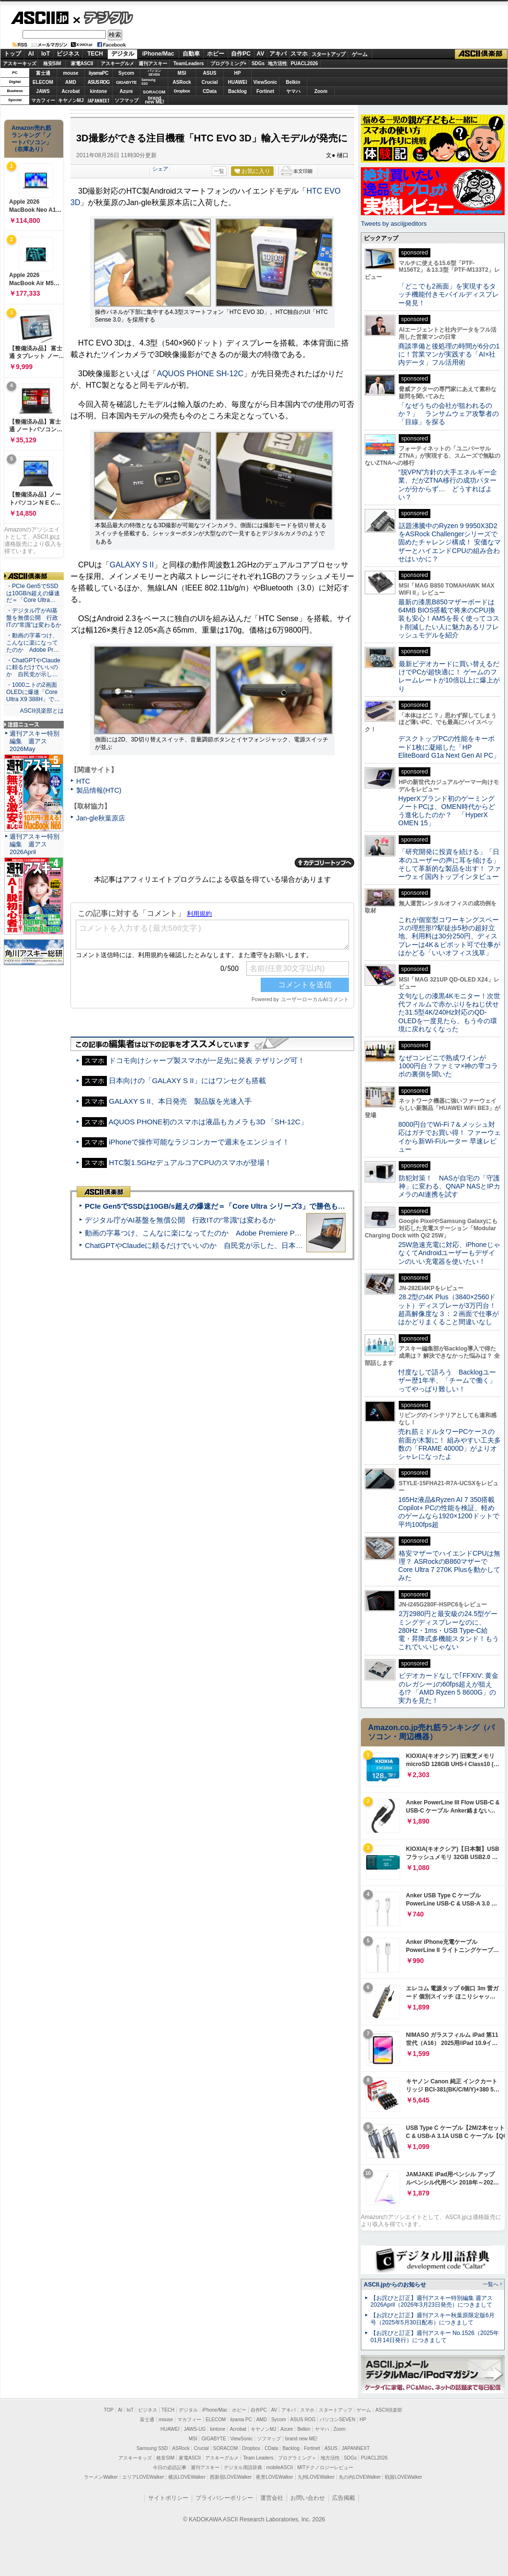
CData (210, 91)
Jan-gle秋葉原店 (100, 818)
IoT (45, 53)
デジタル (103, 17)
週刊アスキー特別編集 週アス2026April (34, 844)
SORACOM (225, 2448)
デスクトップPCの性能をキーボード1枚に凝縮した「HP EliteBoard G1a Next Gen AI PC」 (449, 747)
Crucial (210, 82)
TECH (95, 53)
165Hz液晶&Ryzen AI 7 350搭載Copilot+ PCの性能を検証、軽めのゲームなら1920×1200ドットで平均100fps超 (448, 1512)
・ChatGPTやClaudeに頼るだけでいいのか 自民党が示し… (33, 667)
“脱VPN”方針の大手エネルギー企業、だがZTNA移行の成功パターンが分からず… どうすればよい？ (447, 484)
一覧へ (490, 2284)
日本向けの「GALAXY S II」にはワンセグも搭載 (187, 1080)
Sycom (126, 73)
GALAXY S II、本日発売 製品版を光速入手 (180, 1101)
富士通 (43, 73)
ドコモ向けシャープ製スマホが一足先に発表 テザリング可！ (207, 1060)
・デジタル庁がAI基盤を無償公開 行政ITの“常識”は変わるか (33, 617)
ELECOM (43, 82)
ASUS (210, 73)
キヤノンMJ (71, 100)
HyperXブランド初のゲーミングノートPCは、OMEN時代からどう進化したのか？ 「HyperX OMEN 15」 (446, 811)
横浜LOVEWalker (186, 2477)
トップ (12, 53)
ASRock (182, 82)
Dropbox (182, 91)
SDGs (258, 63)
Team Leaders (258, 2457)
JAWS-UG (195, 2429)
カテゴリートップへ (324, 862)
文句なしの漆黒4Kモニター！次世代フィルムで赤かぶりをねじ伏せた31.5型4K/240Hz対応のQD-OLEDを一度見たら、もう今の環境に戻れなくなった (449, 1012)
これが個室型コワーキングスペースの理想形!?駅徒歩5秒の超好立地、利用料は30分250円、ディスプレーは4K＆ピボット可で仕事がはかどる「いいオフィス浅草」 (449, 936)
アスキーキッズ (19, 63)
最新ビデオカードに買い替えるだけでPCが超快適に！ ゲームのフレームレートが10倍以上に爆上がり (449, 676)
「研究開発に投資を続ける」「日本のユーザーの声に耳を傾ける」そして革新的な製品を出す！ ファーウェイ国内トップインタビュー (449, 864)
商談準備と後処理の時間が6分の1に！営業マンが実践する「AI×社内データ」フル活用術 (449, 354)
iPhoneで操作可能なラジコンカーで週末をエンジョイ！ (199, 1142)
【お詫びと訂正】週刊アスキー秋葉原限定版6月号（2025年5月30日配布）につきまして (432, 2319)
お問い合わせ (307, 2498)
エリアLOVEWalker (143, 2477)
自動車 (191, 53)
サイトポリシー (168, 2498)
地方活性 (277, 63)
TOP (109, 2410)
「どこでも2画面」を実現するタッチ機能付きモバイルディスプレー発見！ (448, 294)
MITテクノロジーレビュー (325, 2467)
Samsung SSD (152, 2448)
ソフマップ (127, 100)
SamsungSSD (148, 81)
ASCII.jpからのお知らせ (395, 2284)
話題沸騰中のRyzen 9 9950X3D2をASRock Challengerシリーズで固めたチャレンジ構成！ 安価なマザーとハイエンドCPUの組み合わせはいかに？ (449, 542)
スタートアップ (328, 54)
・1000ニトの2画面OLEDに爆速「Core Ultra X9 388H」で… (33, 692)
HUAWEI (237, 82)
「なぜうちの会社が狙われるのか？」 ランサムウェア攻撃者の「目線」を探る (448, 414)
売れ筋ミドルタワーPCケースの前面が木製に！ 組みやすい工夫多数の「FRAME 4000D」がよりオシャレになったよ (449, 1444)
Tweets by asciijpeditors (394, 223)
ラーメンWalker (101, 2477)
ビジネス (68, 53)
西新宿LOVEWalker (231, 2477)
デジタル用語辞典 (243, 2467)
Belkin (293, 82)
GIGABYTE (126, 82)
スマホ (299, 53)
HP (237, 73)
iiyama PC (241, 2419)
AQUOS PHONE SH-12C (200, 374)
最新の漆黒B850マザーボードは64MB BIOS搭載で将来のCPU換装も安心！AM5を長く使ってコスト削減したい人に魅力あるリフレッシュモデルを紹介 (448, 618)
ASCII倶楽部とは (42, 710)
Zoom (320, 91)
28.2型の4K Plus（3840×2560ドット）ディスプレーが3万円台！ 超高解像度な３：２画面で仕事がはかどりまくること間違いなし (448, 1309)
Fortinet (265, 91)
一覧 (219, 171)
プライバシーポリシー (224, 2498)
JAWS (42, 91)
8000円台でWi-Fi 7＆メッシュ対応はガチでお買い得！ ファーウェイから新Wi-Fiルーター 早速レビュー (449, 1137)
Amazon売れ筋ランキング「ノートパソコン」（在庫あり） (32, 138)
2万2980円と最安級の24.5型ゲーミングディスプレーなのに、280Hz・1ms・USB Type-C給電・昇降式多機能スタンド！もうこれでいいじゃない (448, 1630)
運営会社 (271, 2498)
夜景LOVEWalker (274, 2477)
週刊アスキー (153, 63)
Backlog (237, 91)
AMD (70, 82)
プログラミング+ (228, 63)
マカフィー (43, 100)
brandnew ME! (154, 100)
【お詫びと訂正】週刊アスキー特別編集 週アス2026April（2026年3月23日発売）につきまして (431, 2302)
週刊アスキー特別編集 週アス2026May (34, 741)
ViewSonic (265, 82)
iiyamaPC (98, 73)
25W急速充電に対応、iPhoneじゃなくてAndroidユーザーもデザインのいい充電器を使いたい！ (449, 1253)
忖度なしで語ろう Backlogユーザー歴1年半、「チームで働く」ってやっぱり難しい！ (447, 1380)
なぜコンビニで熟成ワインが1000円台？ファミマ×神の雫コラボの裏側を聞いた (448, 1066)
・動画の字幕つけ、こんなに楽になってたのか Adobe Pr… (32, 642)
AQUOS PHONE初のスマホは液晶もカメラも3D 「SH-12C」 (207, 1122)
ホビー (215, 53)
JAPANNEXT (98, 100)
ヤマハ (293, 91)
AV (261, 53)
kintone (98, 91)
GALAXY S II (132, 565)
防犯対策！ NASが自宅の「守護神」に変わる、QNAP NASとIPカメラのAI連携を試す (449, 1186)
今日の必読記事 (169, 2467)
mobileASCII (279, 2467)
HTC (83, 781)
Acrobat (71, 91)
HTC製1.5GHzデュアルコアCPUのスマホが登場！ (190, 1162)
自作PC (241, 53)
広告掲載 (343, 2498)
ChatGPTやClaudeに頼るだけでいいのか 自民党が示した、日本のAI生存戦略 (212, 1245)
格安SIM (52, 63)
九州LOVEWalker (316, 2477)
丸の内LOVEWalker (360, 2477)
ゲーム (360, 54)
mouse (70, 73)
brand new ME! (301, 2438)
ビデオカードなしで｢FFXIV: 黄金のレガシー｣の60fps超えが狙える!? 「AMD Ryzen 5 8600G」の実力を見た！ (448, 1688)
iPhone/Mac (158, 53)
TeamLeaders (188, 63)
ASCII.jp (40, 18)
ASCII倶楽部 (481, 54)
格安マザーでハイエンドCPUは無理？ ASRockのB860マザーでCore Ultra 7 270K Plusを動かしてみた (449, 1565)
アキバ (278, 53)
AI (31, 53)
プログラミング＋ (297, 2457)
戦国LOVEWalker (403, 2477)
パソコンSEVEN (154, 72)
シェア (160, 169)
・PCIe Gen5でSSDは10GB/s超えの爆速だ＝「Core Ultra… (33, 593)
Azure (126, 91)
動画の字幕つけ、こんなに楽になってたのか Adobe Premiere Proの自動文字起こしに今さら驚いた (247, 1233)
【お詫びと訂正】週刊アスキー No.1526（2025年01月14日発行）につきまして (434, 2337)
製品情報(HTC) (98, 790)
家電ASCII (82, 63)
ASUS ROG (98, 82)
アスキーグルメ (117, 63)
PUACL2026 (304, 63)
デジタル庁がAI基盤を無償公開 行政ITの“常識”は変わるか (180, 1220)
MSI (182, 73)
